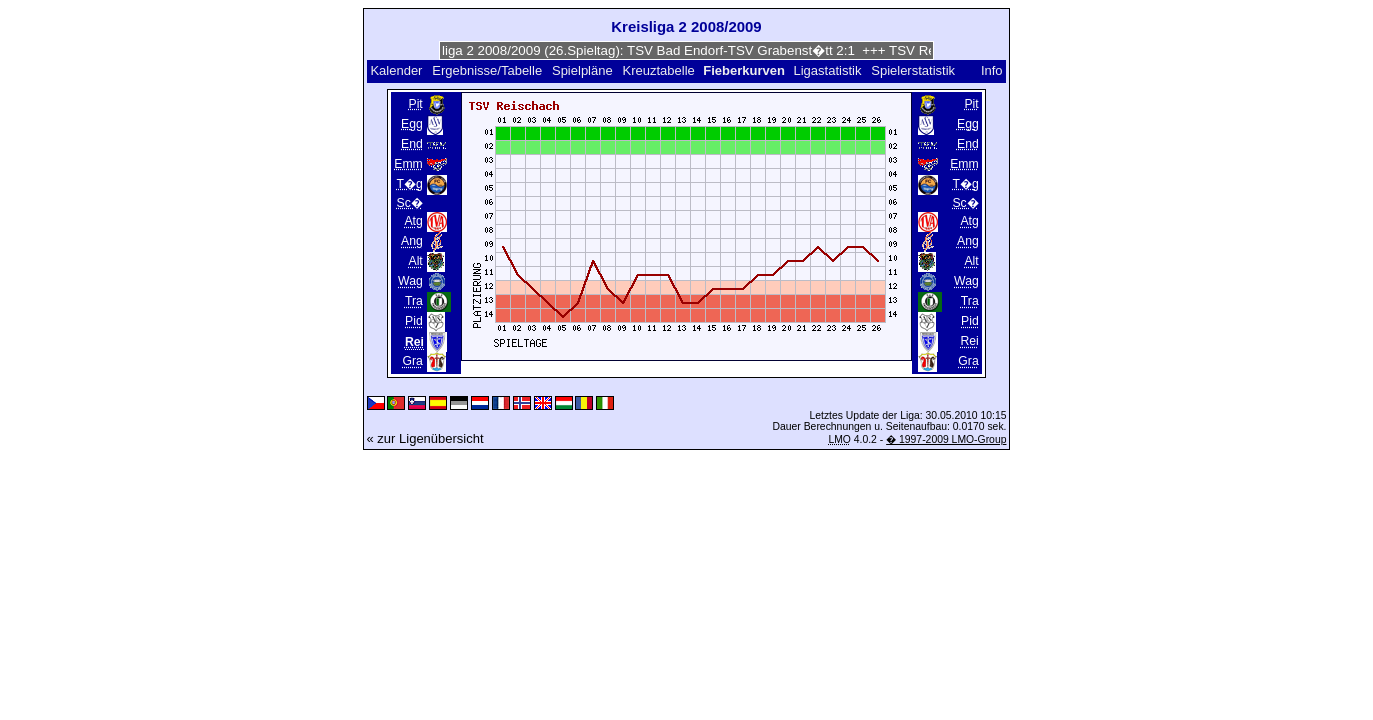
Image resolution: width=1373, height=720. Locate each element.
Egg (412, 124)
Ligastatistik (827, 70)
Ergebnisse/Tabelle (487, 70)
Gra (412, 361)
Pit (415, 104)
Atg (413, 221)
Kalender (396, 70)
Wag (410, 281)
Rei (969, 341)
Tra (414, 301)
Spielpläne (582, 70)
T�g (409, 184)
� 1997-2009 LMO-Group (946, 439)
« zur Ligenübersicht (425, 438)
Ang (412, 241)
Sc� (409, 203)
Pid (414, 321)
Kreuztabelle (659, 70)
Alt (415, 261)
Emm (408, 164)
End (412, 144)
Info (992, 70)
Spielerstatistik (914, 70)
